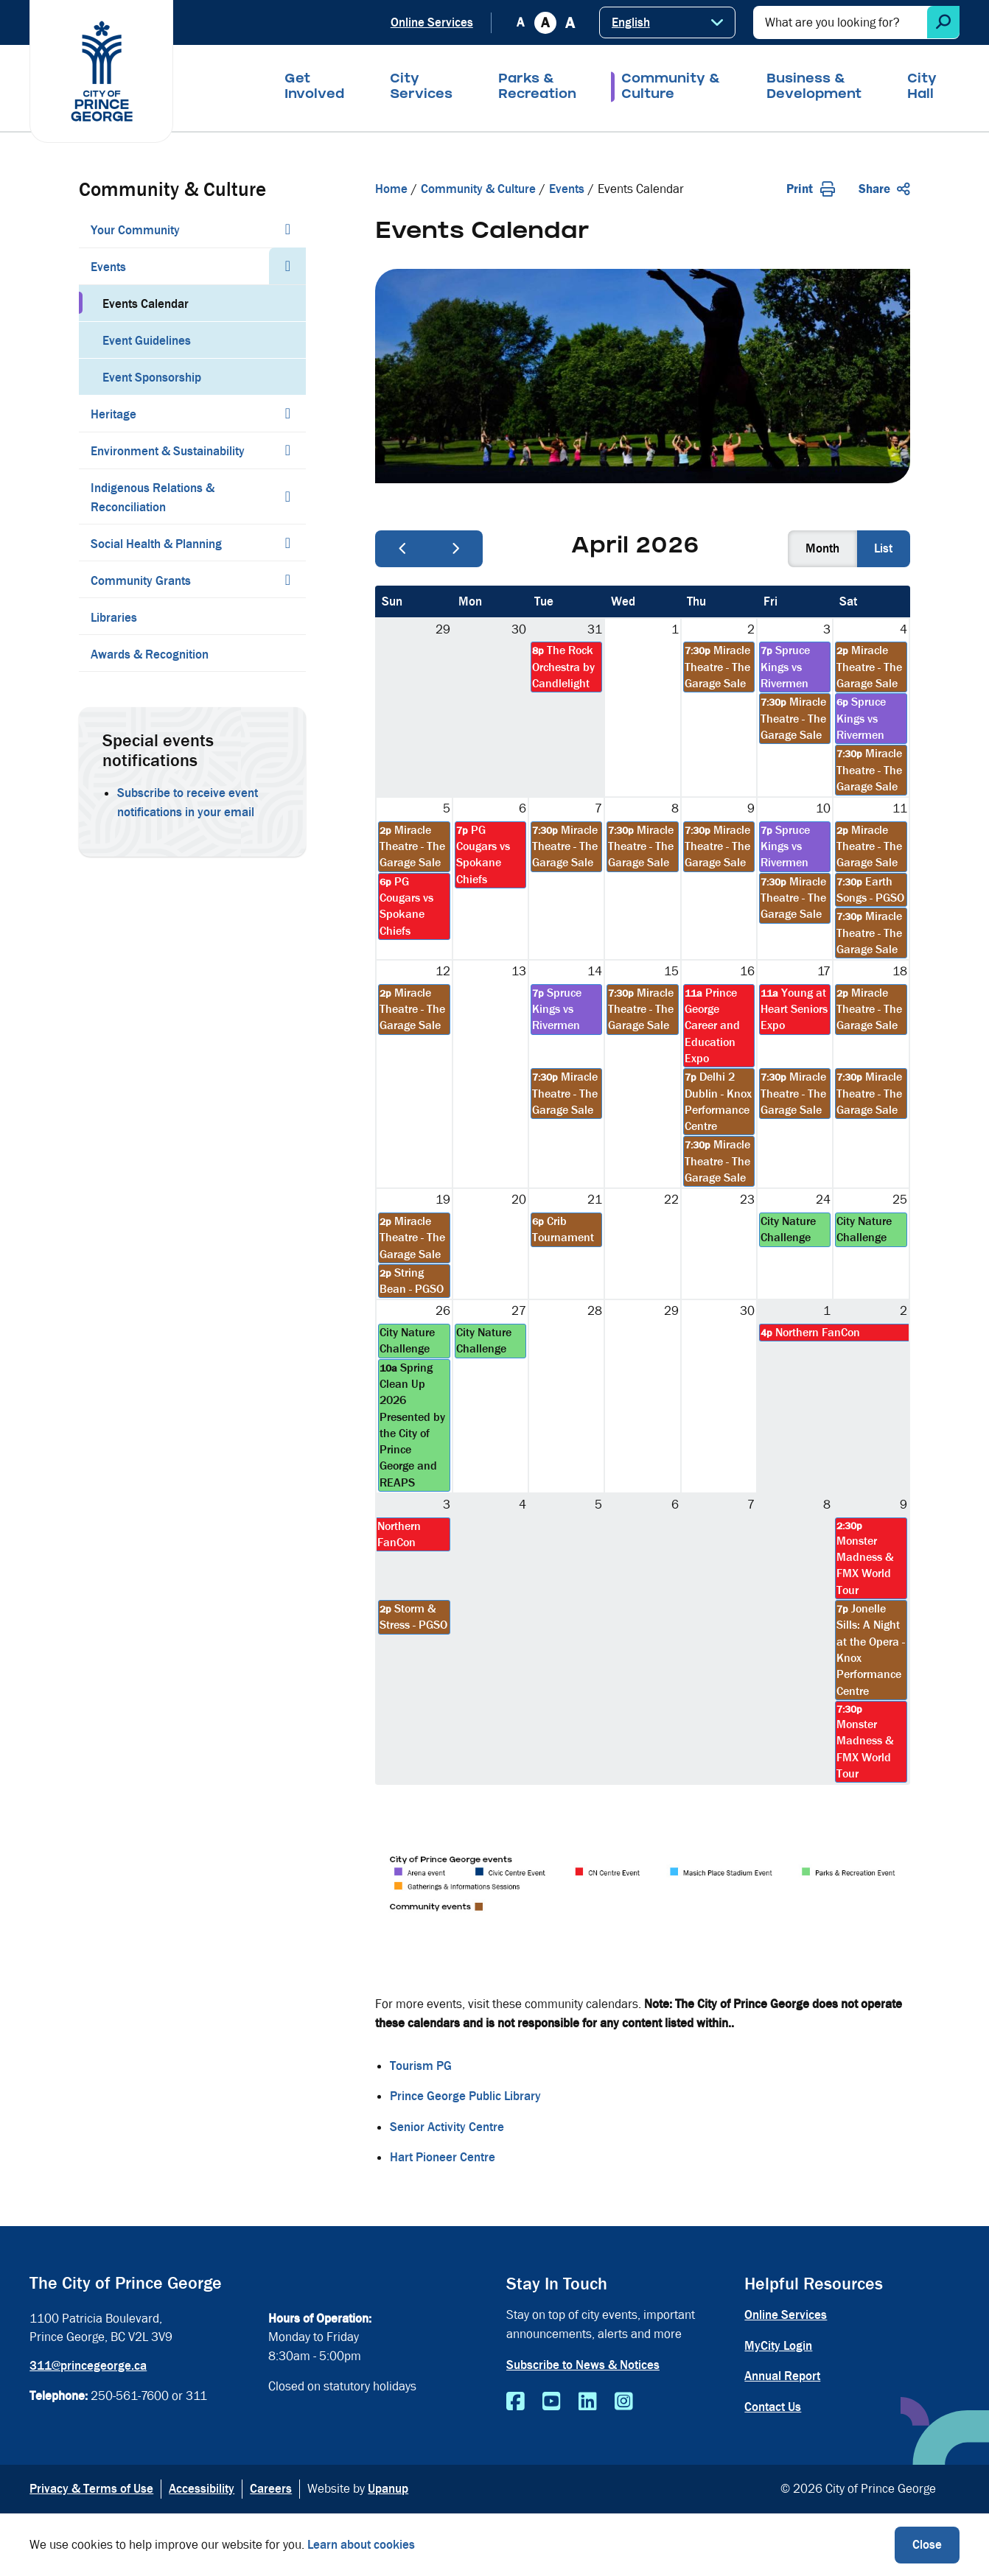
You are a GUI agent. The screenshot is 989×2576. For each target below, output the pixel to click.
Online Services (432, 22)
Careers (271, 2488)
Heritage (113, 414)
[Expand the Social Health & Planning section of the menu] (287, 542)
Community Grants (141, 581)
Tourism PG (421, 2066)
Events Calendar (145, 304)
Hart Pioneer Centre (442, 2157)
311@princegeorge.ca (88, 2365)
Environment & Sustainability (168, 451)
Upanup (388, 2488)
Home (391, 189)
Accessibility (201, 2488)
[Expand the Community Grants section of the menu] (287, 579)
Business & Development (814, 88)
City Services (421, 88)
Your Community (135, 230)
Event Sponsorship (151, 377)
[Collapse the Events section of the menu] (287, 266)
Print (810, 189)
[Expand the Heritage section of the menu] (287, 413)
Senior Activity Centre (447, 2127)
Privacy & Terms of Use (91, 2488)
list (883, 548)
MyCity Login (778, 2346)
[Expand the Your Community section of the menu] (287, 229)
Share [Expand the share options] (884, 189)
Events (108, 267)
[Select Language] (667, 22)
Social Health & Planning (156, 544)
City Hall (922, 88)
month (822, 548)
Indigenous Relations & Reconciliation (152, 497)
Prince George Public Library (465, 2096)
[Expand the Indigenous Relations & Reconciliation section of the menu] (287, 496)
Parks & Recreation (537, 88)
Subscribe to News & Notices (583, 2365)
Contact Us (772, 2407)
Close (927, 2544)
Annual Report (782, 2376)
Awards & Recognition (150, 654)
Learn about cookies (361, 2544)
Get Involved (314, 88)
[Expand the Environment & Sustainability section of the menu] (287, 450)
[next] (456, 548)
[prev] (402, 548)
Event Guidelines (146, 340)
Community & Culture (671, 88)
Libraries (114, 617)
